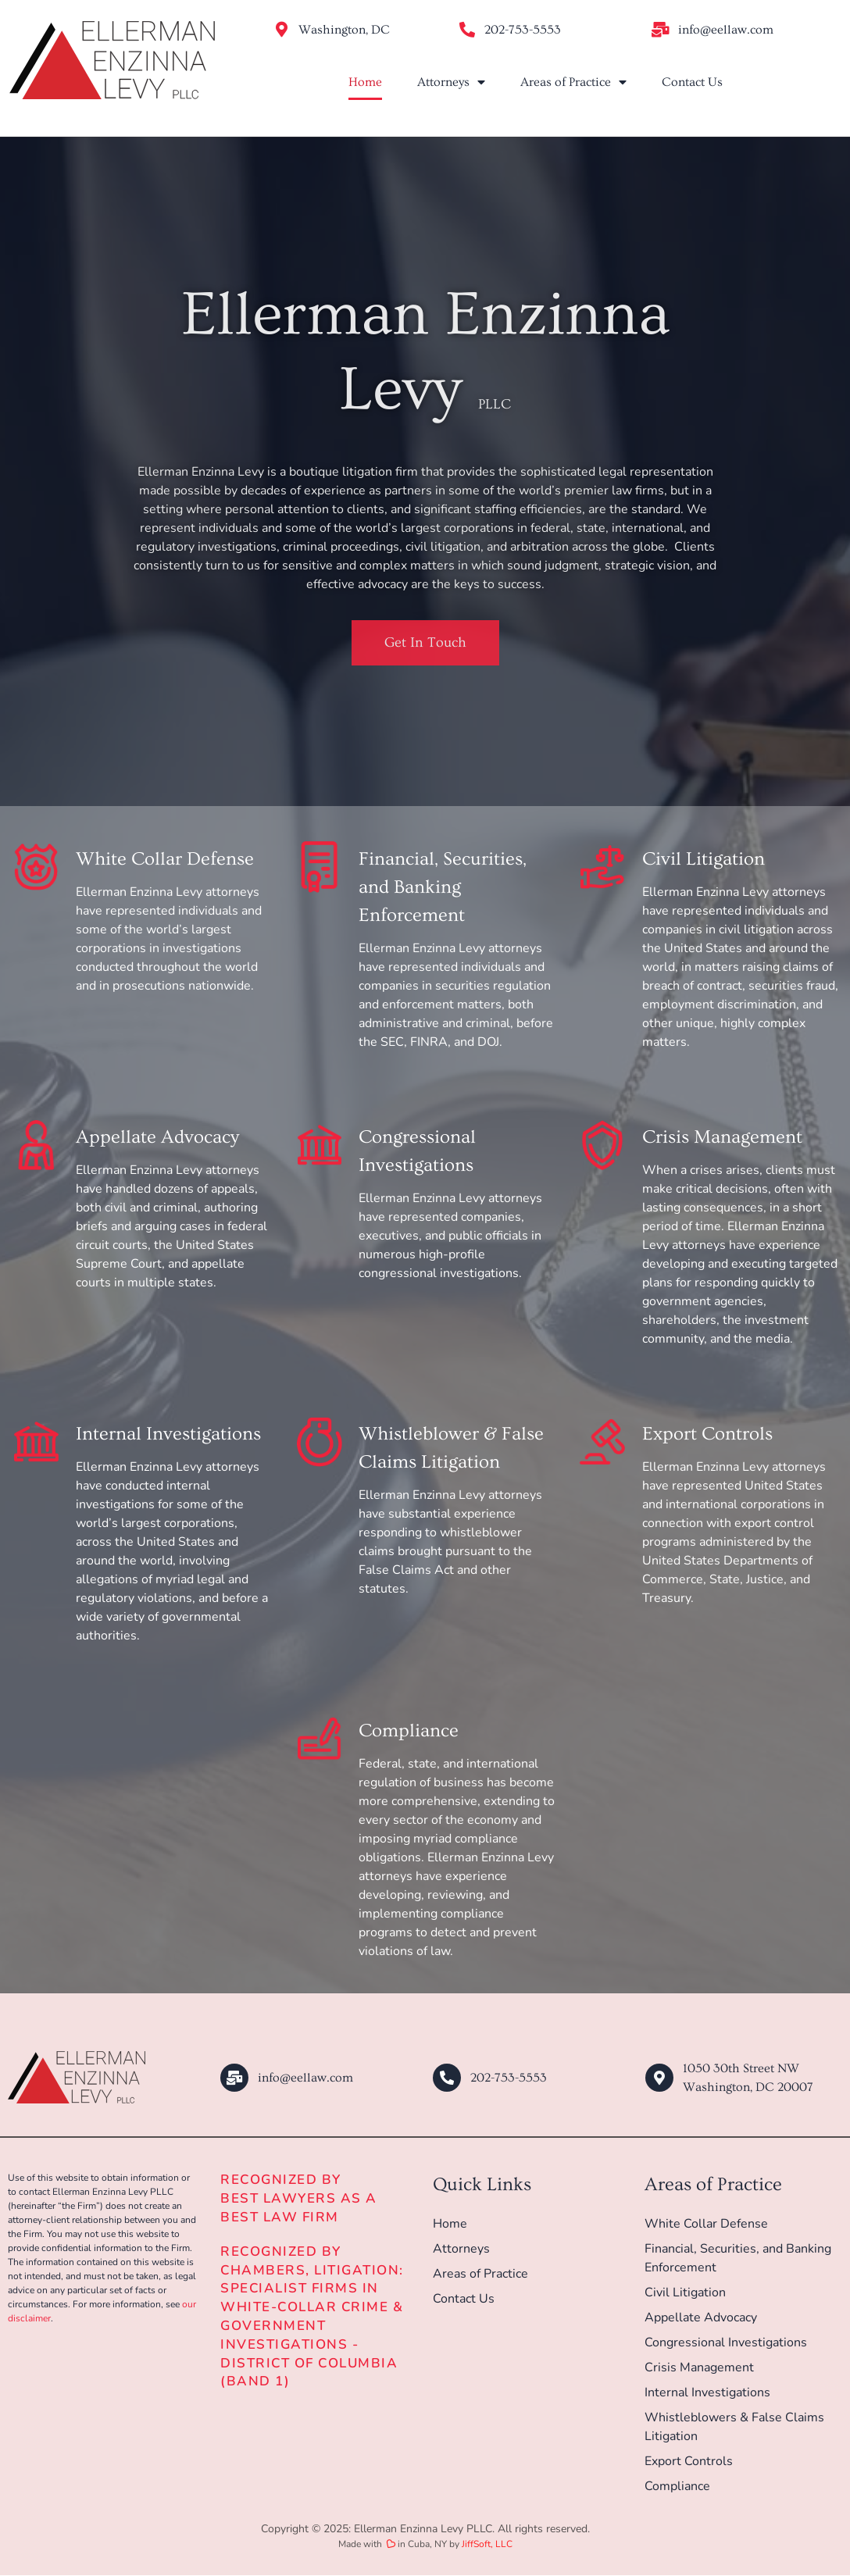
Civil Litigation (703, 858)
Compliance (409, 1730)
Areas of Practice (573, 82)
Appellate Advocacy (157, 1136)
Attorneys (451, 82)
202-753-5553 (522, 30)
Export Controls (707, 1433)
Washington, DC (344, 30)
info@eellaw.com (725, 30)
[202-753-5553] (467, 29)
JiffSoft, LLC (487, 2545)
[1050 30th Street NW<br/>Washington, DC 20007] (659, 2078)
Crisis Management (722, 1136)
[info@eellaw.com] (661, 29)
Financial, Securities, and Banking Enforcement (443, 887)
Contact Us (692, 82)
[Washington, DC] (281, 29)
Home (365, 82)
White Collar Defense (165, 858)
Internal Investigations (168, 1433)
